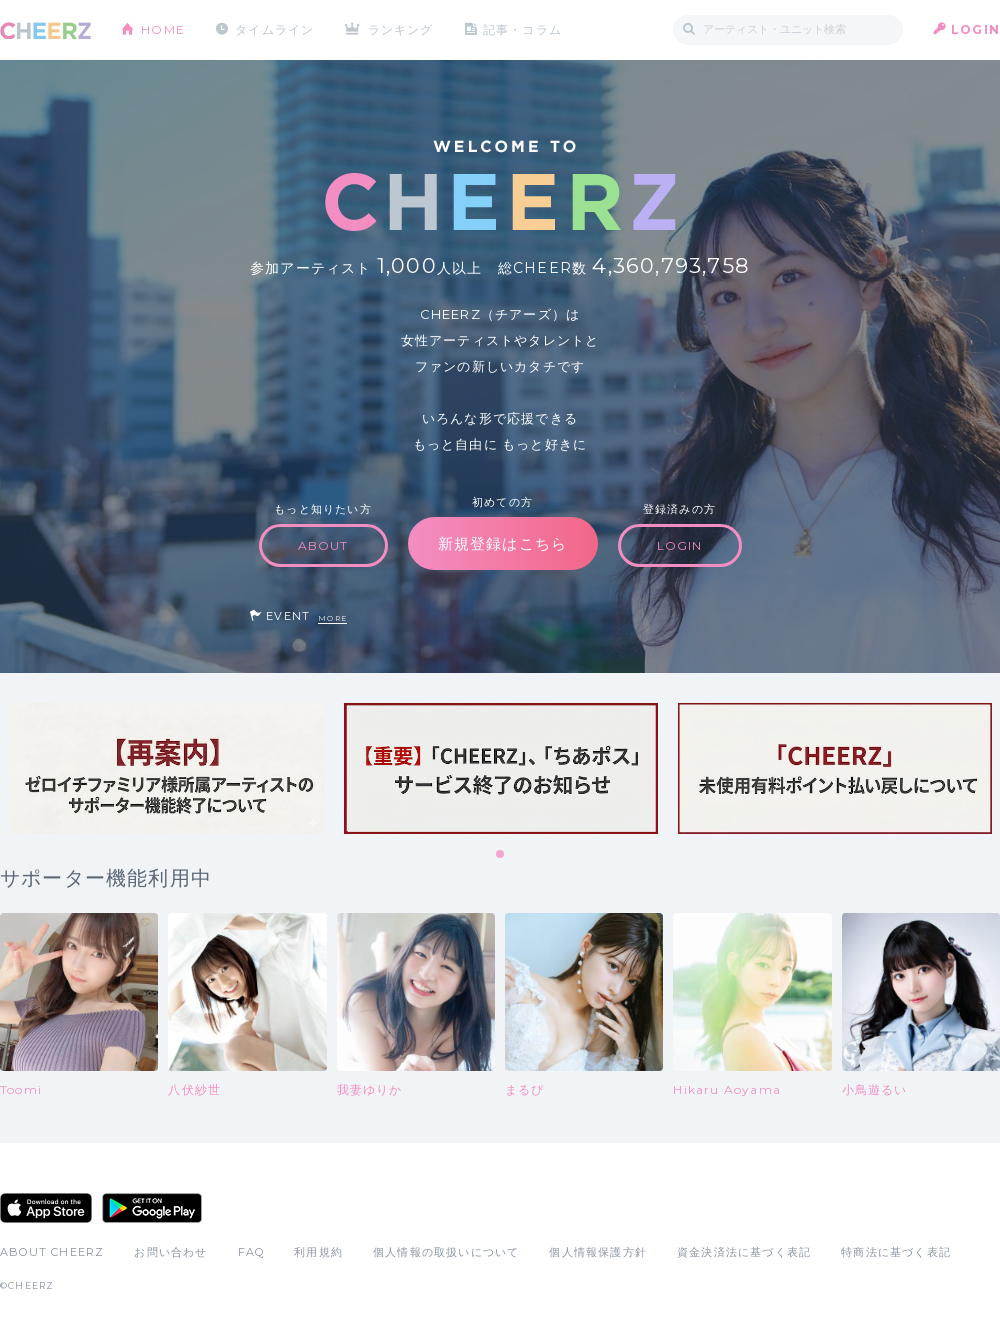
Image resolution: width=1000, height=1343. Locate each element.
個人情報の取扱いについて (446, 1252)
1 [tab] (501, 855)
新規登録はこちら (503, 543)
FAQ (251, 1252)
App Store (46, 1208)
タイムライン (274, 29)
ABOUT (323, 545)
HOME (163, 29)
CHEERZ (45, 30)
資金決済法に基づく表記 (744, 1252)
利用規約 (318, 1252)
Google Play (152, 1208)
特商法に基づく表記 (896, 1252)
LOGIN (975, 29)
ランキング (401, 29)
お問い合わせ (170, 1252)
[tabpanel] (167, 768)
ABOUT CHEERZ (52, 1252)
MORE (332, 618)
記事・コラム (522, 29)
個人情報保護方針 (598, 1252)
